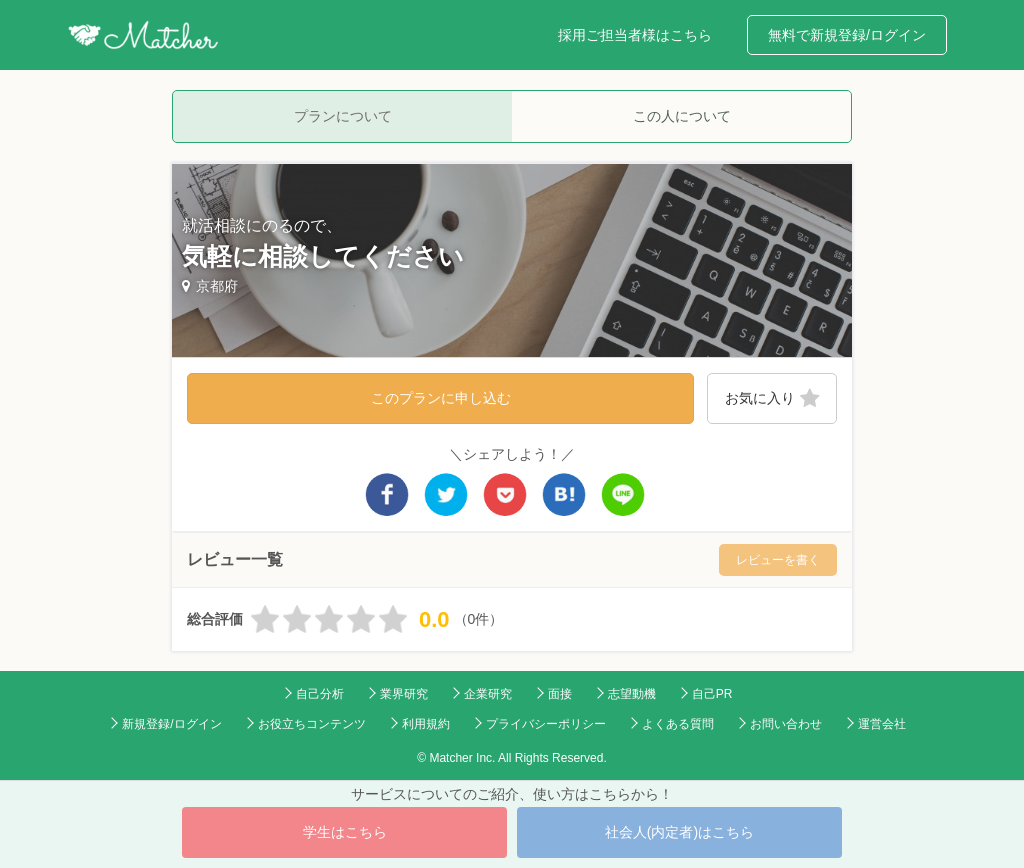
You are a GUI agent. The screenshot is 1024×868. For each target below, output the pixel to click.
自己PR (712, 694)
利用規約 (426, 724)
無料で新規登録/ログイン (847, 35)
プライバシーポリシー (546, 724)
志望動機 (632, 694)
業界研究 (404, 694)
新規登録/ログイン (171, 724)
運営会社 (882, 724)
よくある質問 (678, 724)
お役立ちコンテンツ (312, 724)
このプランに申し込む (441, 398)
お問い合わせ (786, 724)
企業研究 (488, 694)
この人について (682, 116)
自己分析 (320, 694)
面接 (560, 694)
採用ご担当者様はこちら (635, 35)
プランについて (343, 116)
